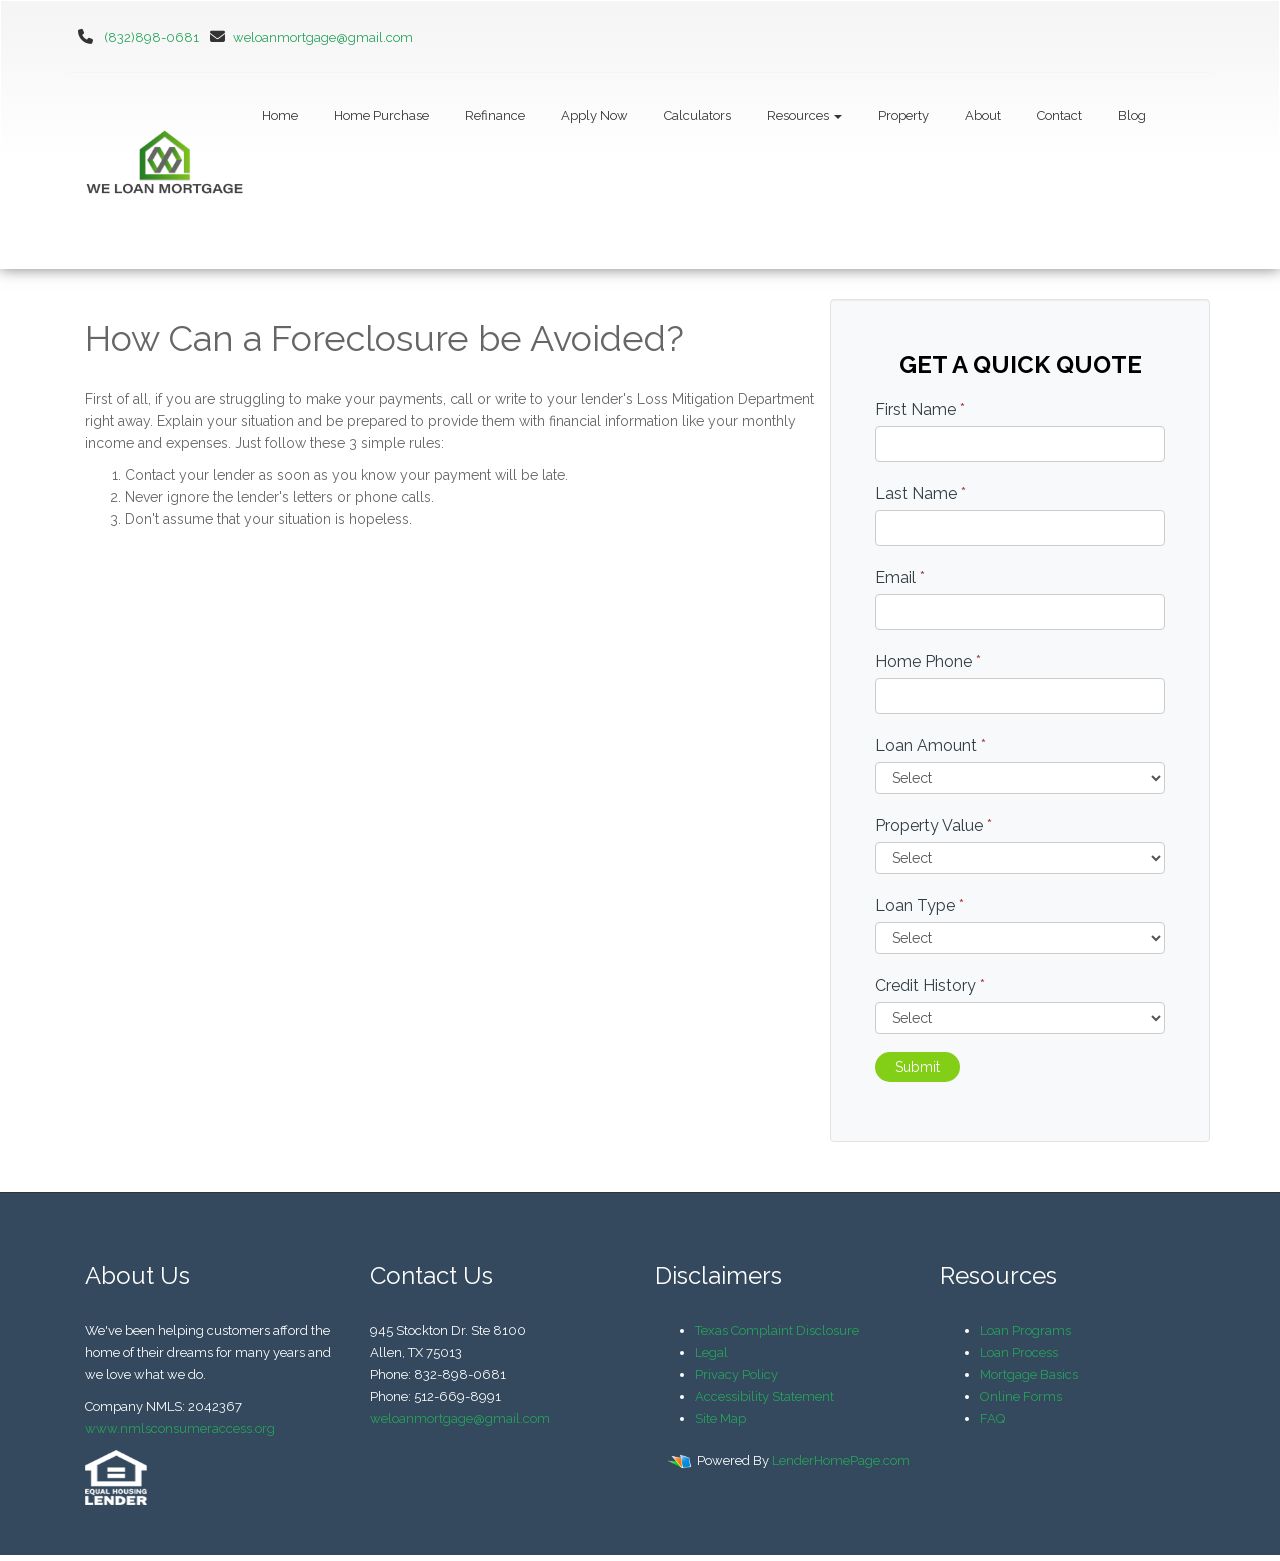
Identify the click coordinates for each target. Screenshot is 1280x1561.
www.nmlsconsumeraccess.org (180, 1428)
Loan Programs (1025, 1330)
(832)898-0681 (151, 37)
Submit (917, 1067)
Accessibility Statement (764, 1396)
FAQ (992, 1418)
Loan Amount (930, 745)
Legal (711, 1352)
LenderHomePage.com (841, 1460)
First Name (920, 409)
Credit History (930, 985)
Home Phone (928, 661)
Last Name (920, 493)
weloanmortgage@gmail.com (307, 37)
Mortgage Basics (1029, 1374)
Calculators (697, 115)
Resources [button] (804, 115)
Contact (1059, 115)
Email (900, 577)
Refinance (495, 115)
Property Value (933, 825)
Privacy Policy (736, 1374)
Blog (1132, 115)
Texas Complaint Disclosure (777, 1330)
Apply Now (594, 115)
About (983, 115)
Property (903, 115)
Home (280, 115)
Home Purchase (381, 115)
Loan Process (1019, 1352)
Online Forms (1021, 1396)
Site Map (720, 1418)
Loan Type (919, 905)
